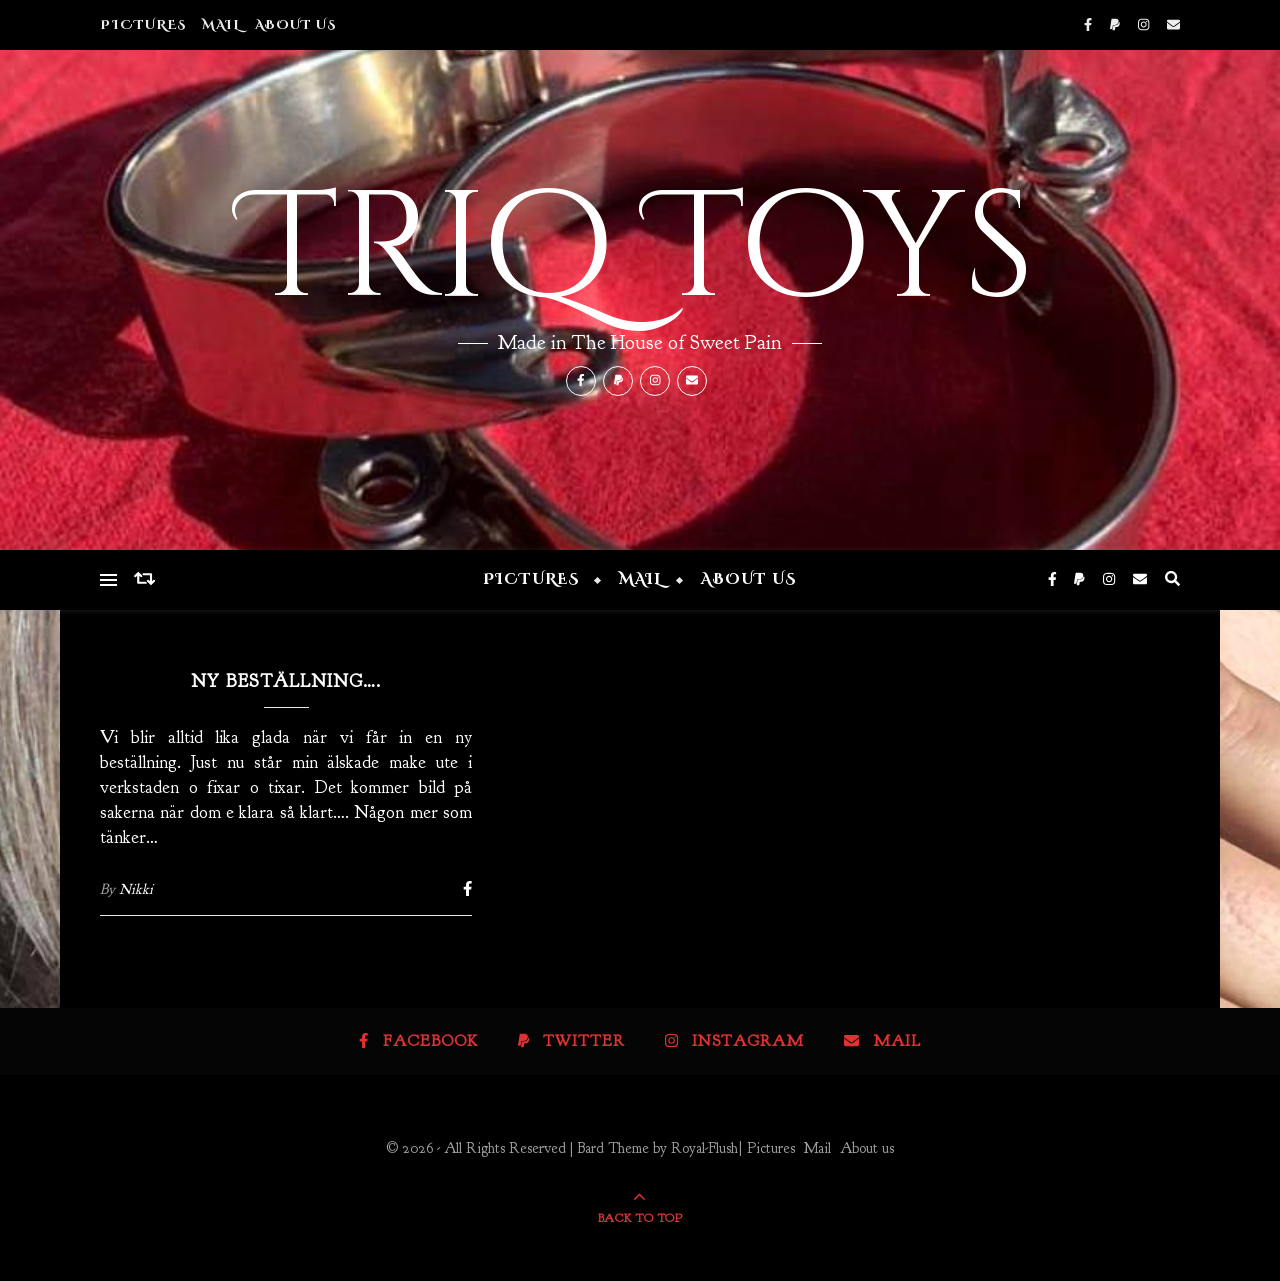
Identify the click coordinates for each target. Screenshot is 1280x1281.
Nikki (136, 889)
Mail (221, 25)
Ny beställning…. (286, 681)
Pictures (143, 25)
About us (296, 25)
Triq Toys (640, 250)
